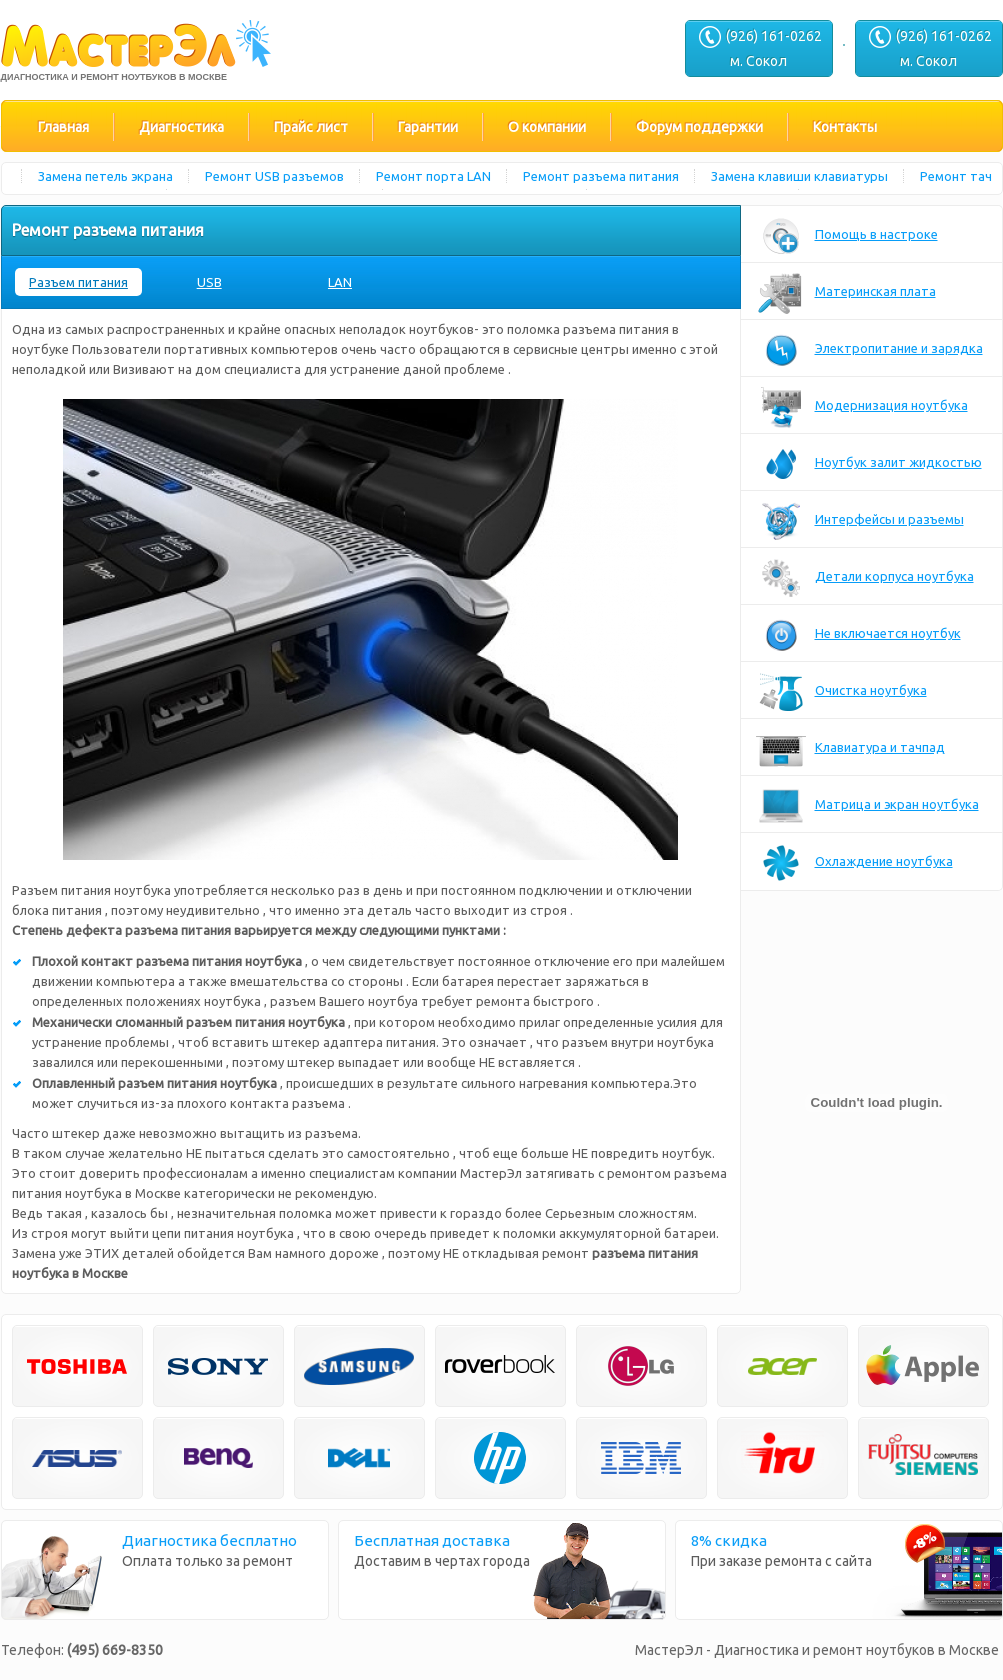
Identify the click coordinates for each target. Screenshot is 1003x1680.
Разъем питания (78, 282)
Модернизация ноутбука (862, 407)
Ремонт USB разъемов (278, 176)
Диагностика (181, 127)
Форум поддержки (699, 127)
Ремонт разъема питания (605, 176)
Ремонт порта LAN (437, 176)
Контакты (845, 127)
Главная (63, 127)
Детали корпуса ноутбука (865, 578)
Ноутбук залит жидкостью (869, 464)
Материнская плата (846, 293)
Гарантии (428, 127)
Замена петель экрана (109, 176)
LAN (340, 282)
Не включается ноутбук (858, 635)
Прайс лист (311, 127)
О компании (547, 127)
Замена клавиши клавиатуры (803, 176)
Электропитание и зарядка (869, 350)
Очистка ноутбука (841, 692)
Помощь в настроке (847, 236)
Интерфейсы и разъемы (860, 521)
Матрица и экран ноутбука (867, 806)
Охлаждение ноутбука (854, 863)
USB (209, 282)
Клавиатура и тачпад (850, 749)
